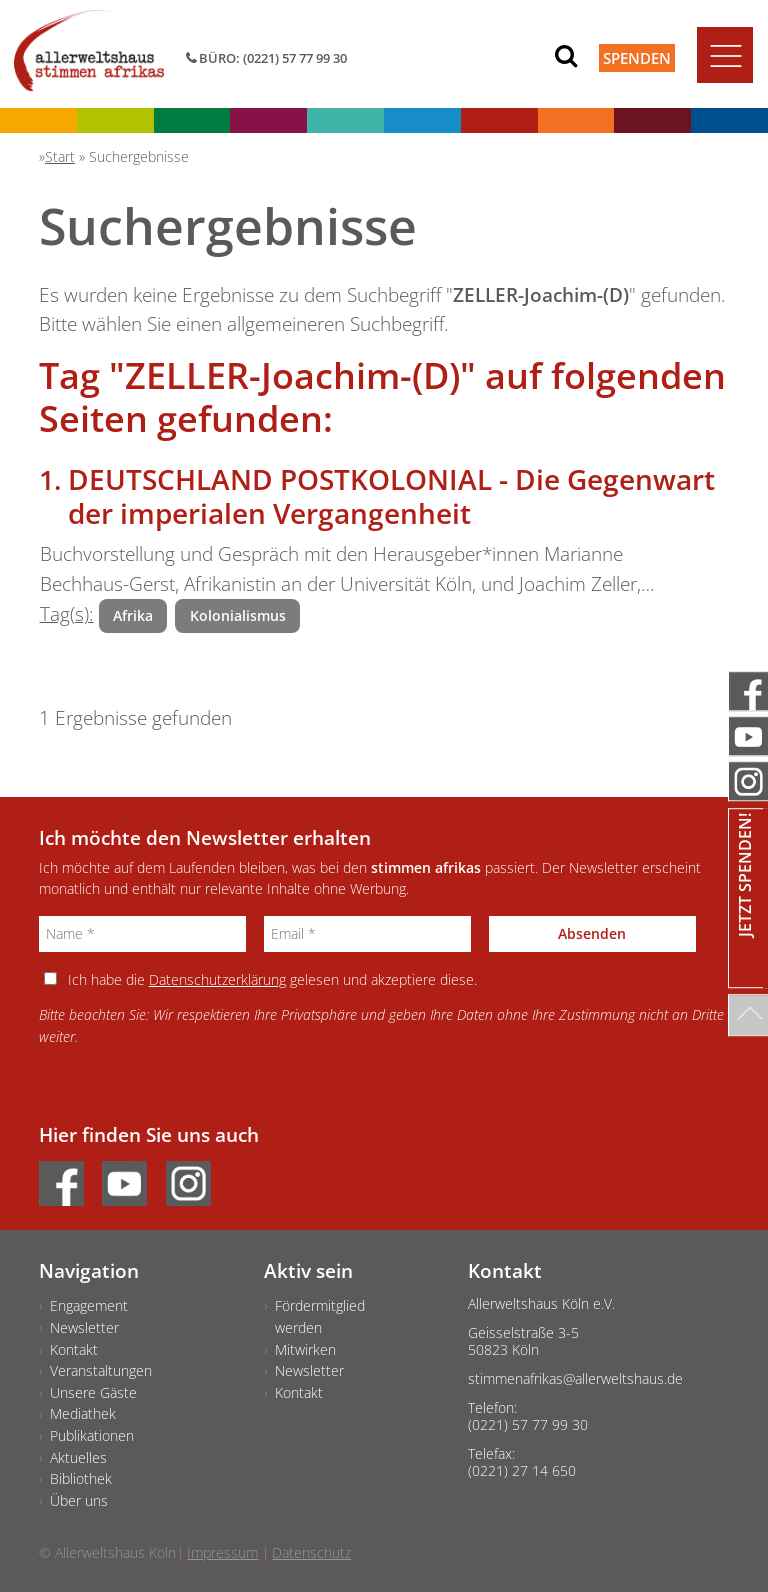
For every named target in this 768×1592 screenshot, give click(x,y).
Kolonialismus (238, 615)
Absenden (592, 933)
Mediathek (83, 1413)
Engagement (89, 1305)
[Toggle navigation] (725, 55)
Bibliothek (81, 1478)
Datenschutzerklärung (217, 979)
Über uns (79, 1500)
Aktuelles (78, 1457)
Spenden (637, 58)
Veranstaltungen (101, 1370)
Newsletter (84, 1327)
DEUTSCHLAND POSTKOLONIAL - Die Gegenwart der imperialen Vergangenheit (391, 496)
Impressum (222, 1552)
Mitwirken (305, 1349)
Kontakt (74, 1349)
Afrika (133, 615)
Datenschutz (311, 1552)
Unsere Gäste (93, 1392)
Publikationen (92, 1435)
